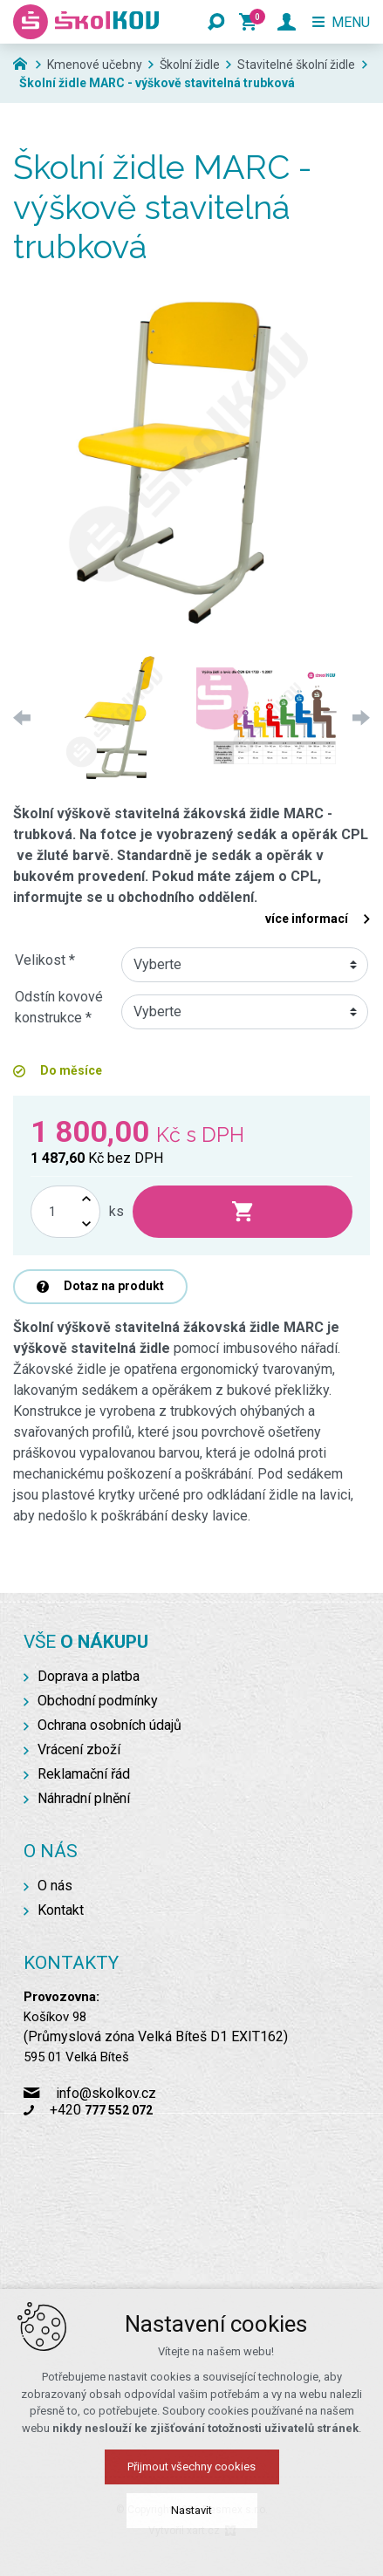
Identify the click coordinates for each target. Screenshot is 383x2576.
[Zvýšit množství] (86, 1199)
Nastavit (191, 2510)
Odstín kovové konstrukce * (59, 1007)
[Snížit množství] (86, 1224)
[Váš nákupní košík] (251, 22)
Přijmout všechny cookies (191, 2466)
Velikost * (45, 960)
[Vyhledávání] (216, 22)
